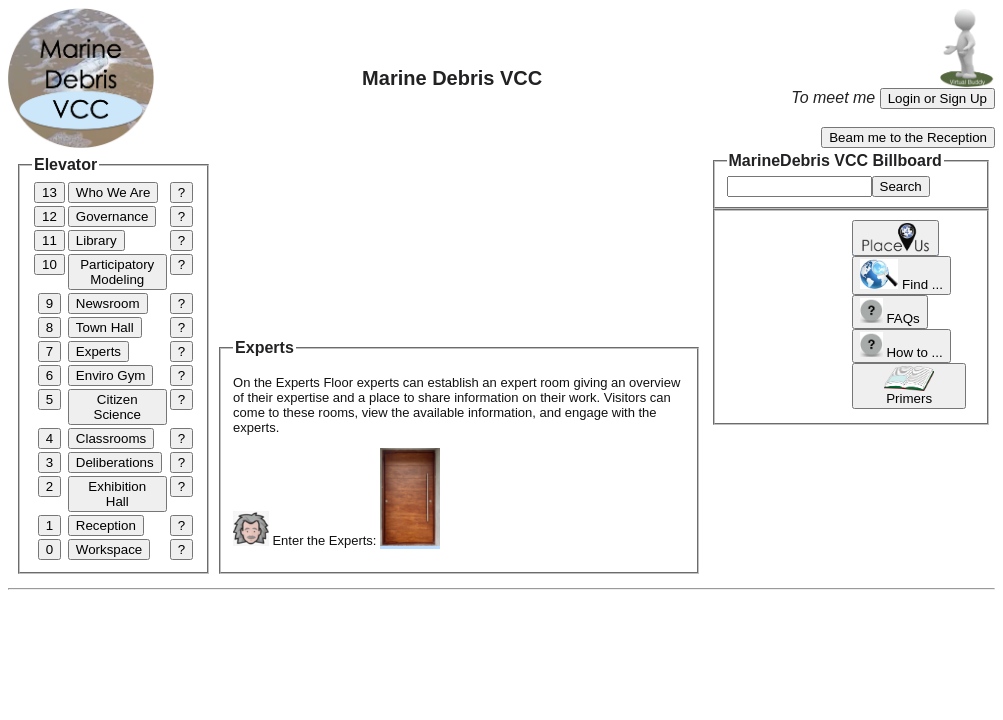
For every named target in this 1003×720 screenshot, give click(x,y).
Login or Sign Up (937, 98)
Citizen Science (117, 407)
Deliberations (115, 462)
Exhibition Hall (117, 494)
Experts (98, 351)
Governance (112, 216)
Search (901, 186)
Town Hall (105, 327)
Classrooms (111, 438)
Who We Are (113, 192)
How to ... (901, 346)
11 (49, 240)
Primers (909, 386)
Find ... (901, 275)
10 (49, 264)
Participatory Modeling (117, 272)
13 (49, 192)
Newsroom (108, 303)
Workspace (109, 549)
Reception (106, 525)
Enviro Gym (111, 375)
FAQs (889, 312)
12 (49, 216)
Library (96, 240)
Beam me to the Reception (908, 137)
